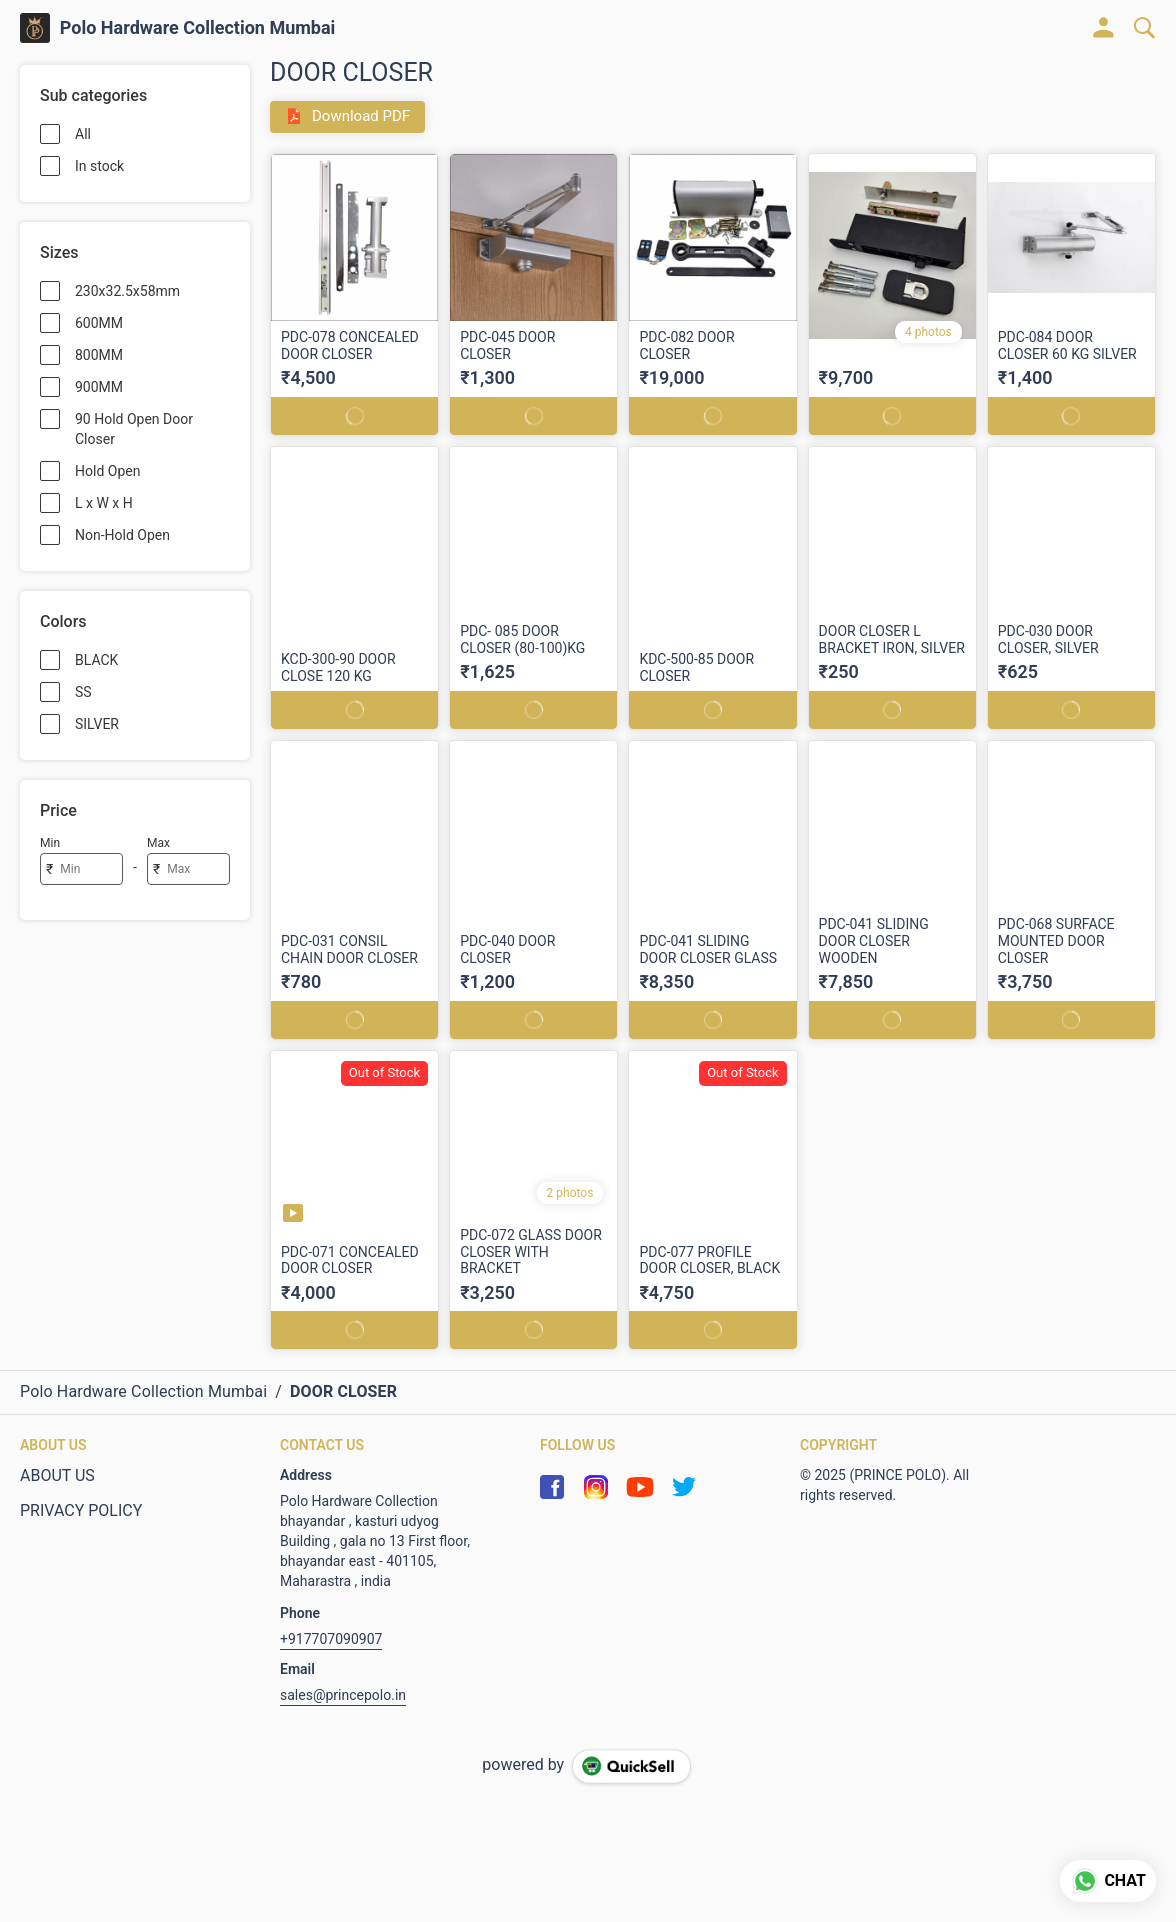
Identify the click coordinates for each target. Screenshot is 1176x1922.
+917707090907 (331, 1638)
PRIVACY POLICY (81, 1509)
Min (50, 843)
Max (158, 843)
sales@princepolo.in (343, 1694)
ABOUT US (57, 1474)
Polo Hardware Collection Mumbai (198, 28)
